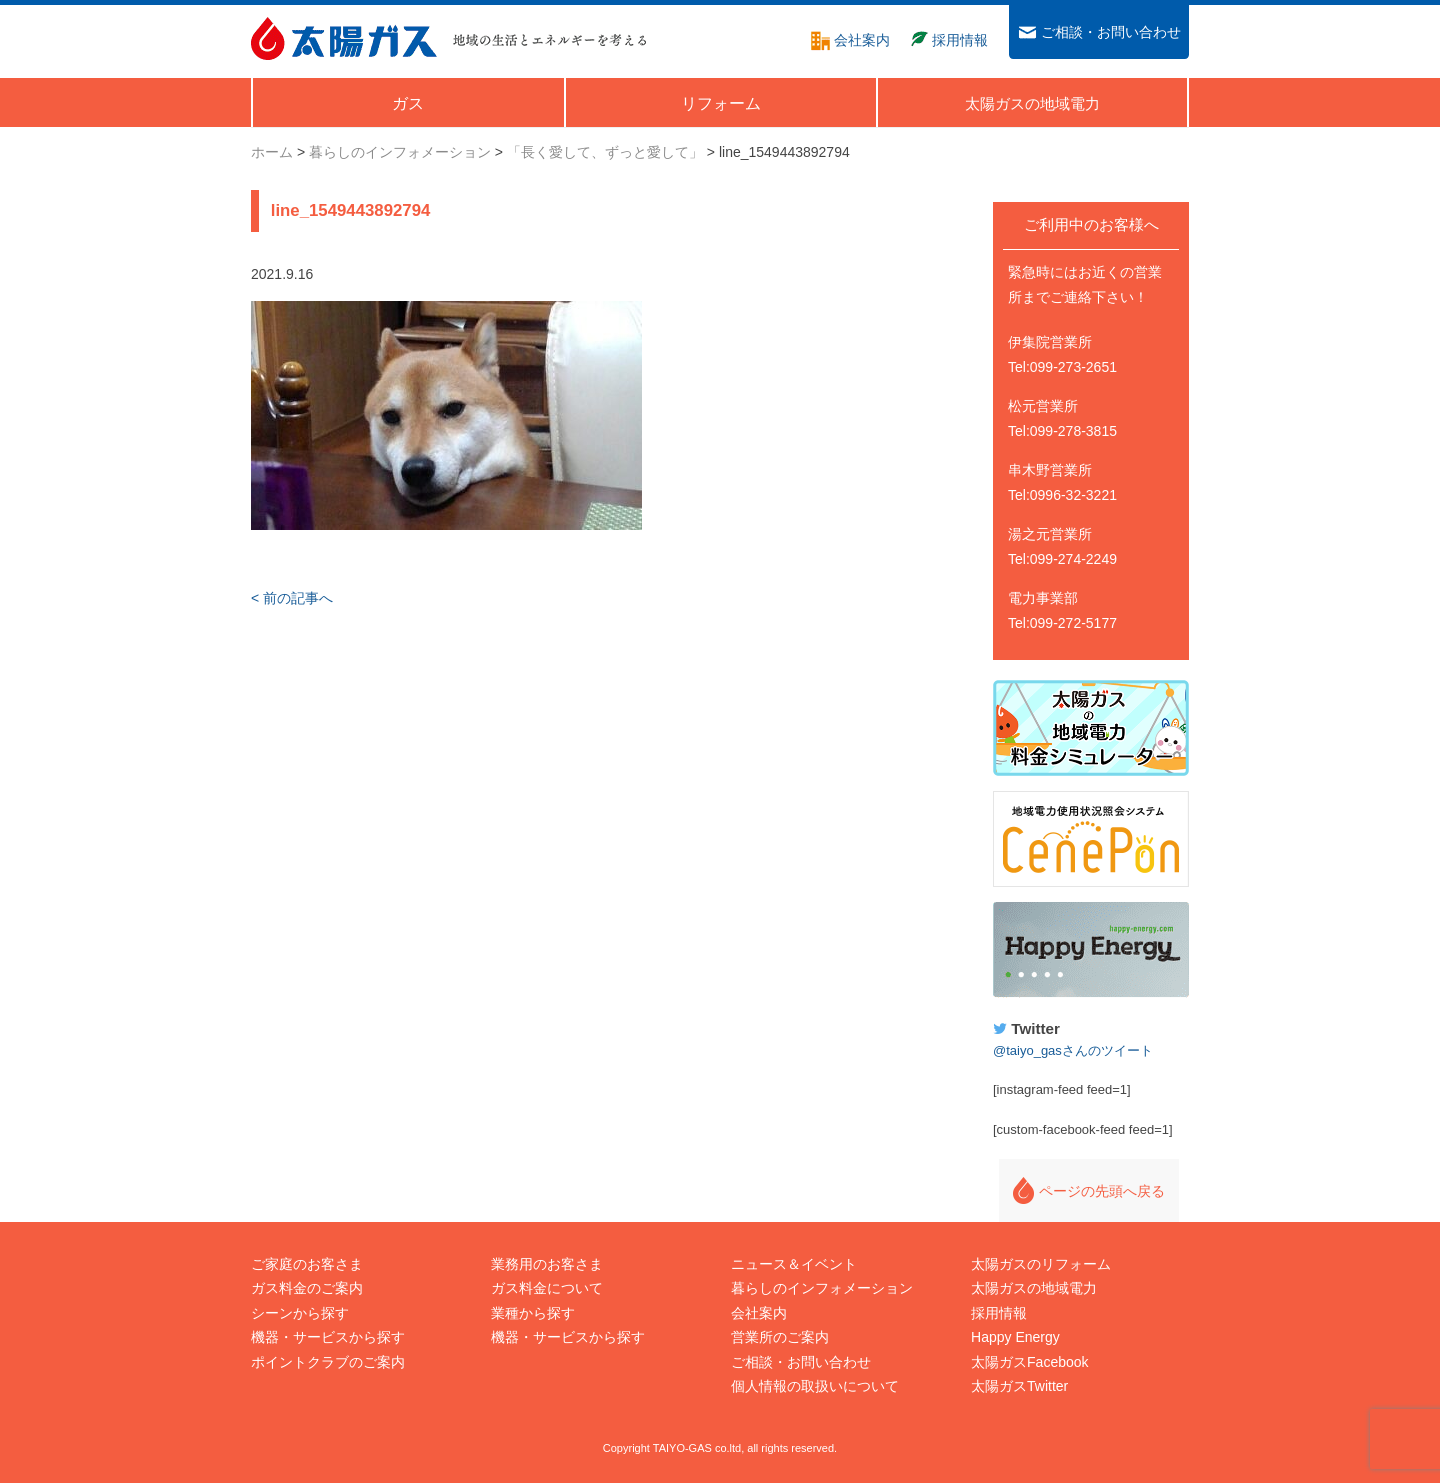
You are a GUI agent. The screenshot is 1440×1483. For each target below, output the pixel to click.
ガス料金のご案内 (307, 1288)
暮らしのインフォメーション (822, 1288)
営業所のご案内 (780, 1337)
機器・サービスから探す (328, 1337)
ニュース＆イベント (794, 1264)
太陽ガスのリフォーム (1041, 1264)
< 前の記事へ (292, 598)
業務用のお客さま (547, 1264)
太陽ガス (344, 38)
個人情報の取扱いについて (815, 1386)
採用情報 (999, 1313)
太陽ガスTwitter (1019, 1386)
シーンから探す (300, 1313)
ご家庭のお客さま (307, 1264)
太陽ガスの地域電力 (1034, 1288)
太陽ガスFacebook (1029, 1362)
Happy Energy (1091, 950)
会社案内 (759, 1313)
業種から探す (533, 1313)
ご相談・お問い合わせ (801, 1362)
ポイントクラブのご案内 (328, 1362)
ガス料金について (547, 1288)
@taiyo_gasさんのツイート (1073, 1050)
